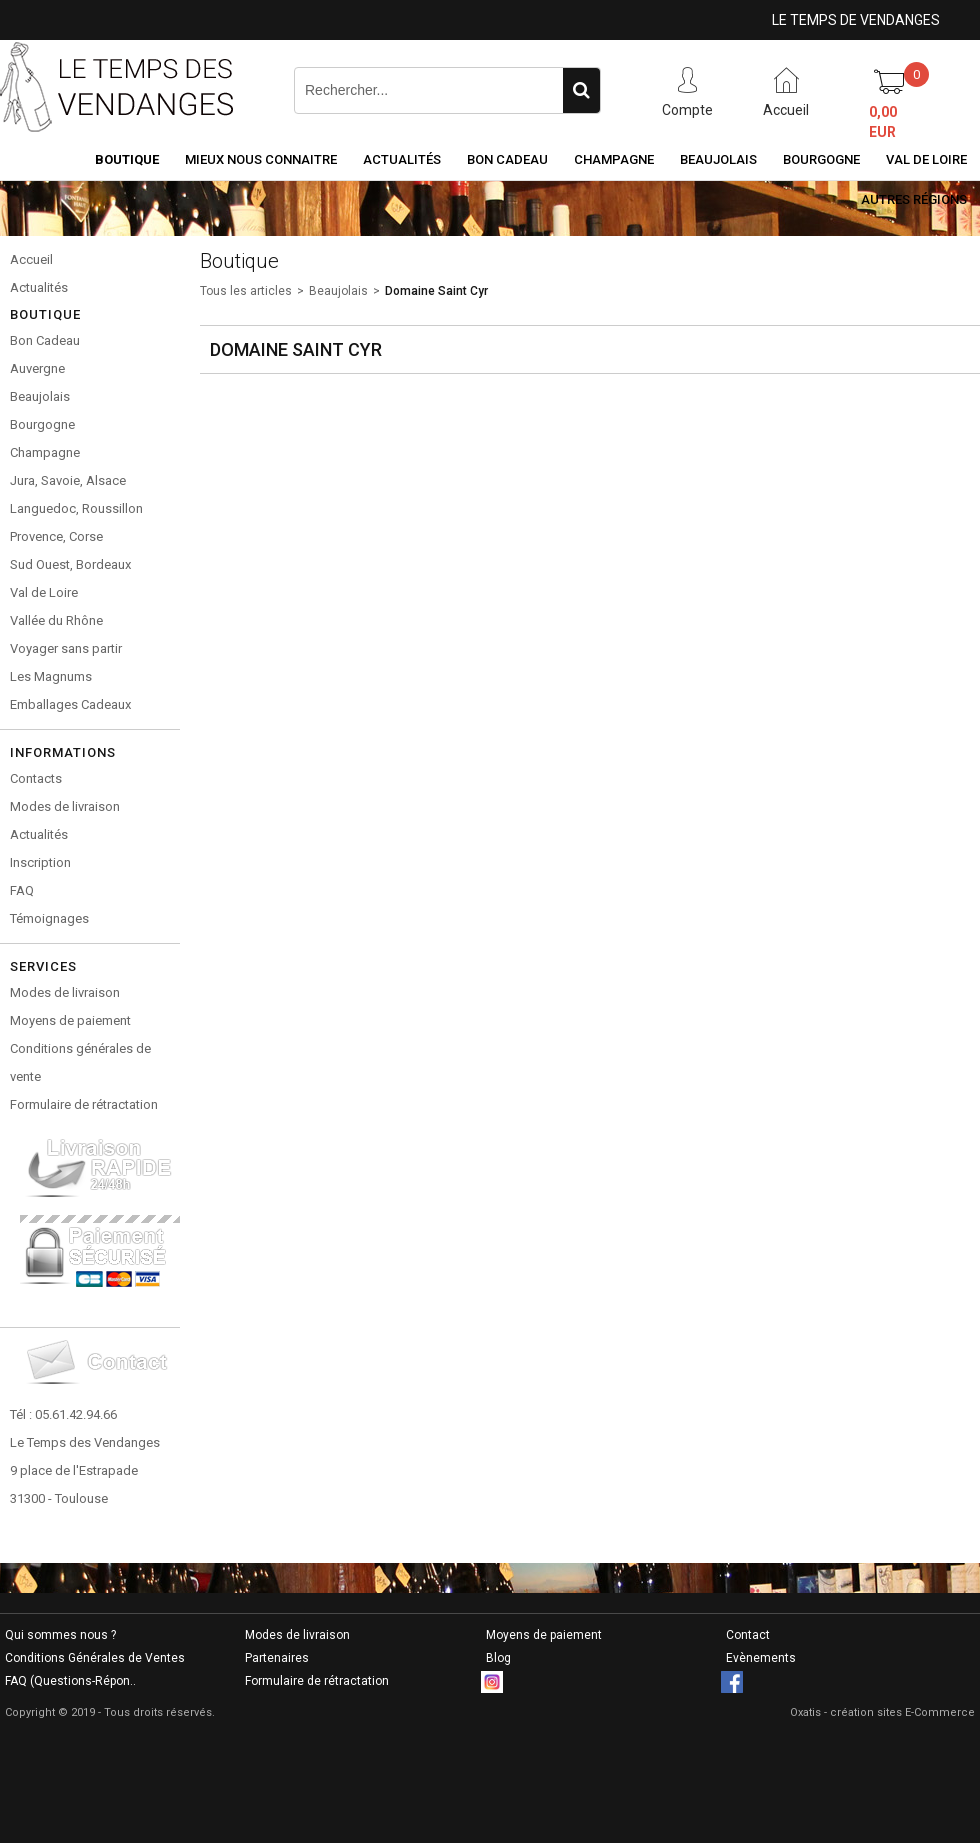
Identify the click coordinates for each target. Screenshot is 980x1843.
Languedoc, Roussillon (76, 508)
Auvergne (37, 368)
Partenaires (277, 1658)
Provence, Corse (56, 536)
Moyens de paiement (70, 1020)
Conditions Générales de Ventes (95, 1658)
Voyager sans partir (66, 648)
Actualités (402, 159)
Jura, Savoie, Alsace (68, 480)
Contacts (36, 778)
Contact (748, 1635)
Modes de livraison (65, 806)
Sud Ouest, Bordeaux (70, 564)
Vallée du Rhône (56, 620)
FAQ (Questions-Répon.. (70, 1681)
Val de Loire (926, 159)
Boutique (127, 159)
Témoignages (49, 918)
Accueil (31, 259)
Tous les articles (246, 291)
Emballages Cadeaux (70, 704)
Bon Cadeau (507, 159)
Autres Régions (914, 199)
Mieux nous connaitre (261, 159)
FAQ (22, 890)
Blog (498, 1658)
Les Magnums (51, 676)
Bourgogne (821, 159)
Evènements (761, 1658)
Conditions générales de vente (80, 1062)
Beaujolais (718, 159)
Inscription (40, 862)
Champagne (614, 159)
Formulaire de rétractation (84, 1104)
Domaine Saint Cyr (436, 291)
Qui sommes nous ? (60, 1635)
